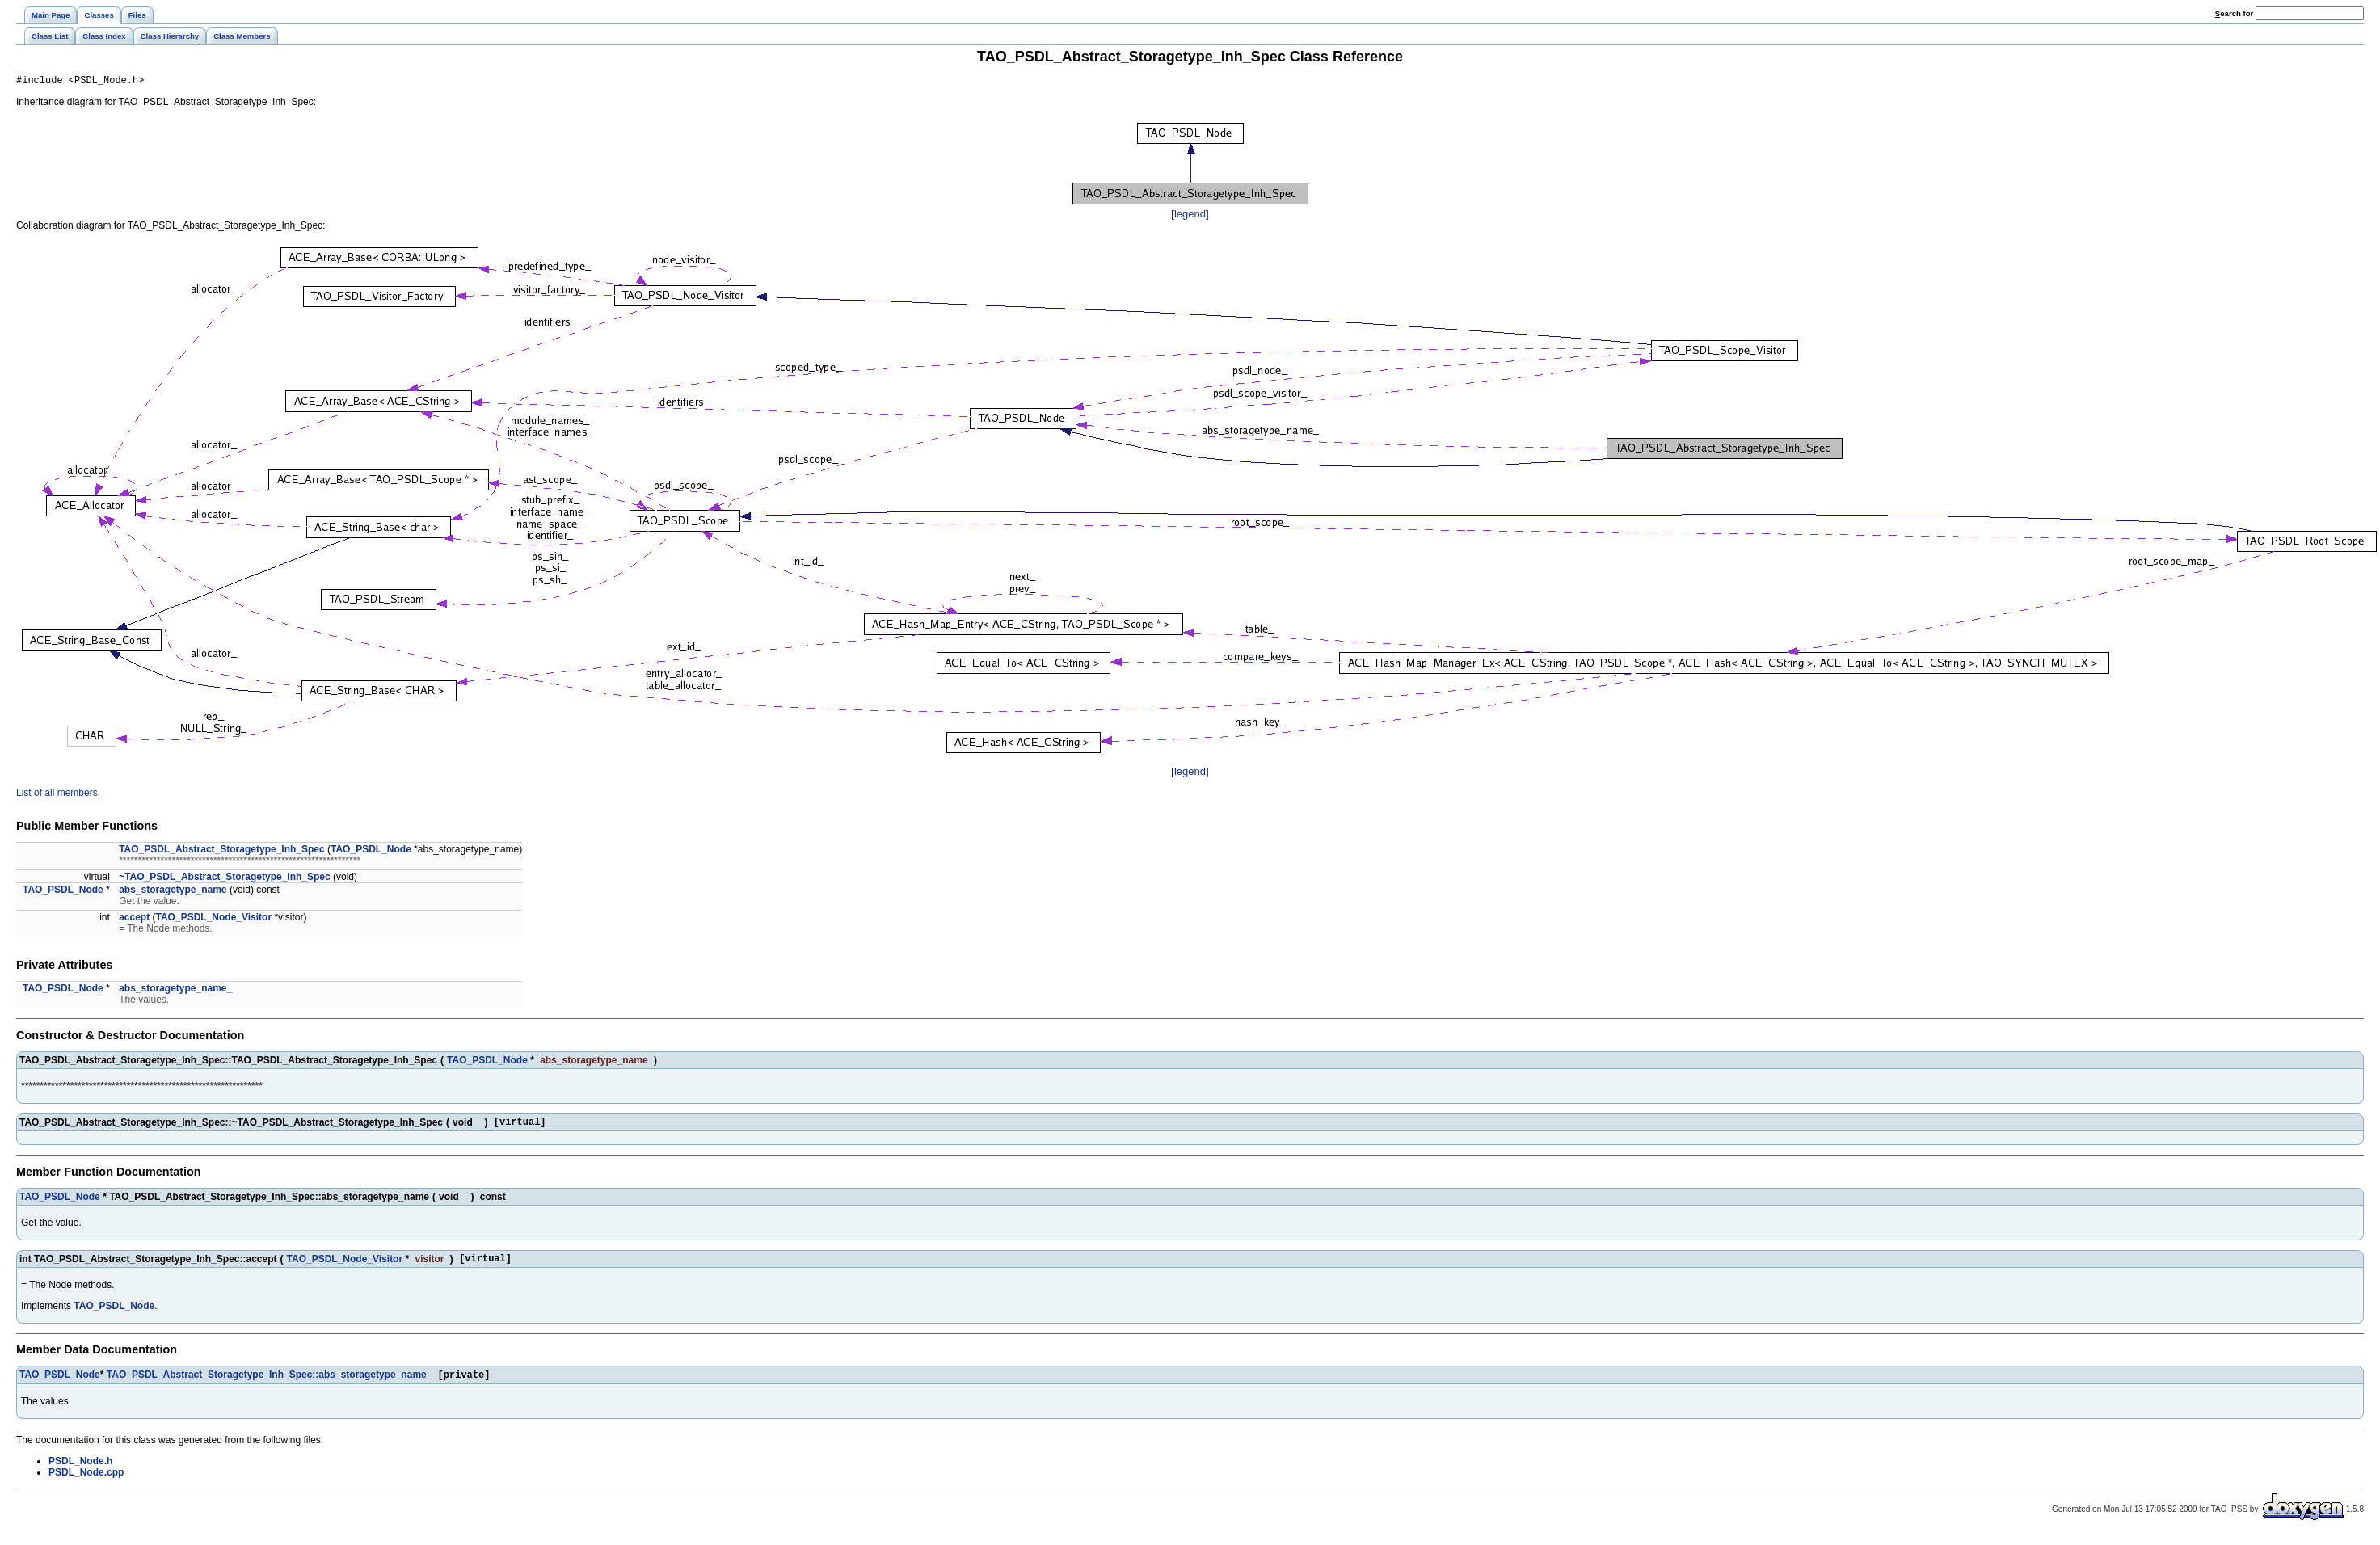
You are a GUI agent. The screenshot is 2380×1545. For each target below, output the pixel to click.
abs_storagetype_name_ (175, 990)
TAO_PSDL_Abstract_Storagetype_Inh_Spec (222, 851)
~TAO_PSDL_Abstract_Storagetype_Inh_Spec (225, 879)
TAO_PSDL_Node (371, 851)
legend (1190, 216)
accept (134, 919)
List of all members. (58, 795)
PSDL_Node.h (80, 1470)
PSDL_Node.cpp (86, 1481)
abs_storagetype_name (172, 892)
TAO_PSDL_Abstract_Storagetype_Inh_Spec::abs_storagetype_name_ (269, 1383)
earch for (2234, 13)
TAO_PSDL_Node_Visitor (214, 919)
